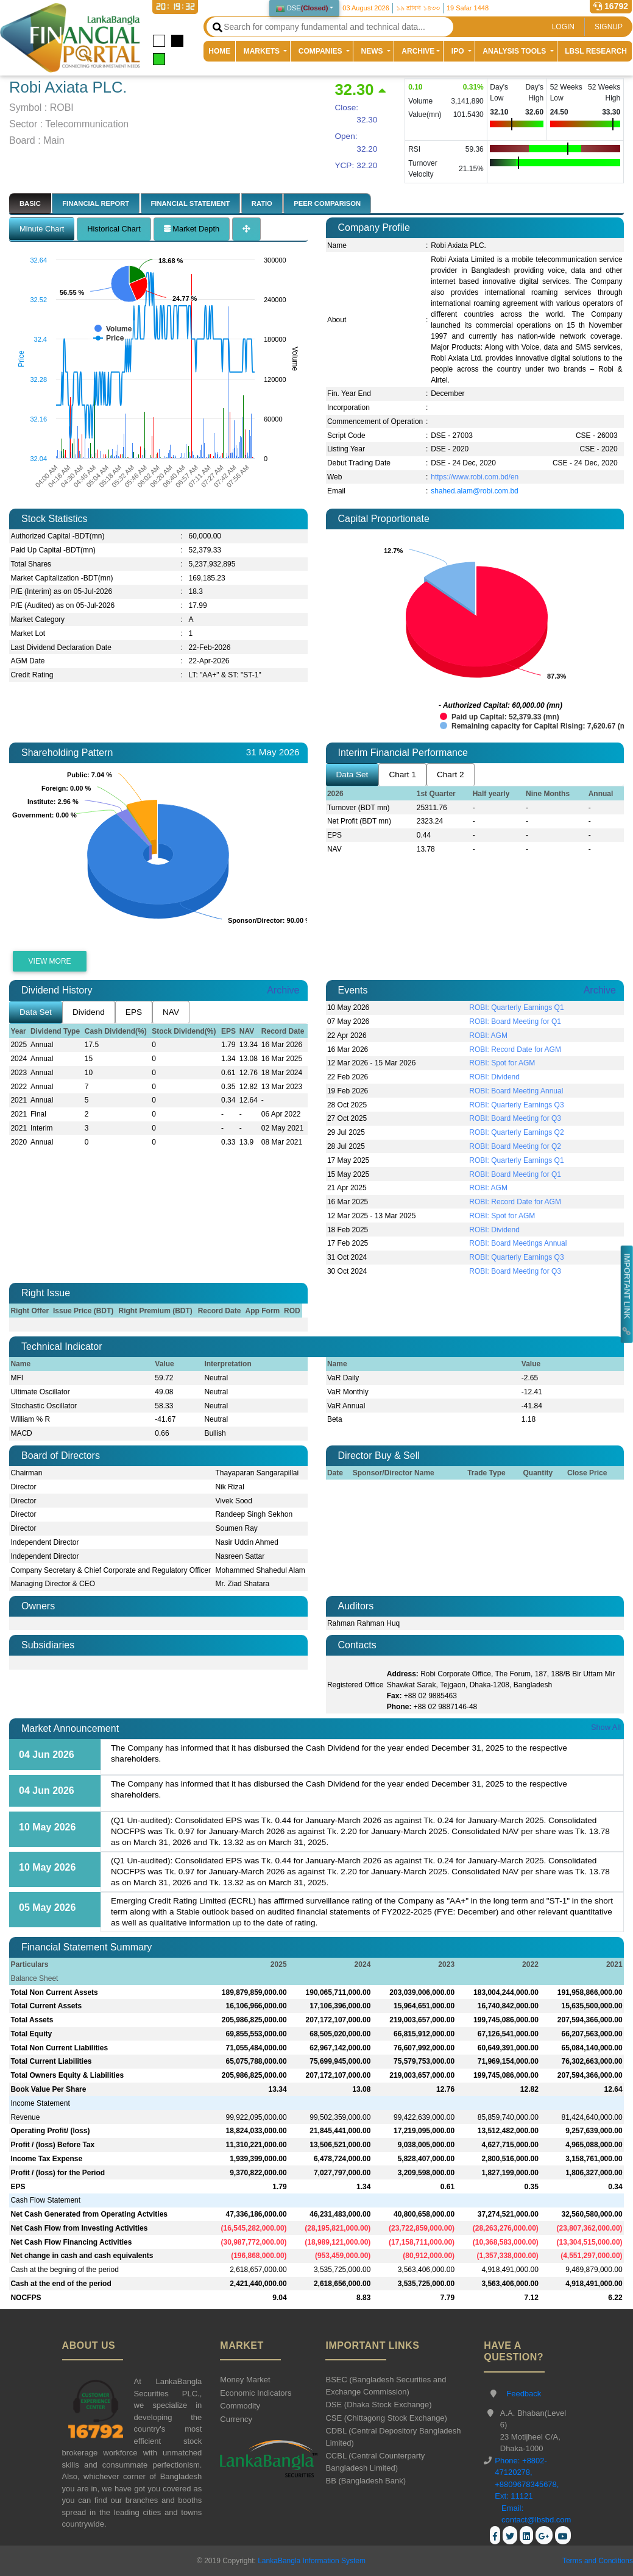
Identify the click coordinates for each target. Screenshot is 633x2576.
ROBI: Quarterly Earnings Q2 (516, 1132)
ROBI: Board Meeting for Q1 (515, 1021)
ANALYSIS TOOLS (515, 51)
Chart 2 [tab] (450, 774)
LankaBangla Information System (311, 2561)
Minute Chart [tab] (41, 228)
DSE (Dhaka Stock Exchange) (378, 2404)
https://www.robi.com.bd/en (474, 477)
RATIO (262, 203)
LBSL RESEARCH (596, 51)
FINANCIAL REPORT (95, 203)
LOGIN (563, 27)
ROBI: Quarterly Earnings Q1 (516, 1007)
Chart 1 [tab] (402, 774)
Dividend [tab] (88, 1012)
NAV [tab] (171, 1012)
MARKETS (263, 51)
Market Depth (191, 228)
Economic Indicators (255, 2393)
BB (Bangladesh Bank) (365, 2480)
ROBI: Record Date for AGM (515, 1049)
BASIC (30, 203)
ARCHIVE (417, 51)
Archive (283, 990)
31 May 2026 (273, 752)
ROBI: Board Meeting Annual (516, 1091)
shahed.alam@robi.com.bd (474, 491)
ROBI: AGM (488, 1035)
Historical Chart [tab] (113, 228)
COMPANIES (321, 51)
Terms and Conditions (597, 2561)
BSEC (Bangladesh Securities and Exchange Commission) (385, 2385)
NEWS (372, 51)
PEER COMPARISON (327, 203)
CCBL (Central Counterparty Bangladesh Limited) (375, 2461)
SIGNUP (609, 27)
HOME (221, 50)
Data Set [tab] (352, 774)
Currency (236, 2419)
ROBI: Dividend (494, 1077)
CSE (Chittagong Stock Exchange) (386, 2417)
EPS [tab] (134, 1012)
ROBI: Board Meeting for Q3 (515, 1118)
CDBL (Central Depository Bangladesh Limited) (393, 2436)
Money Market (245, 2379)
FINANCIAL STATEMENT (190, 203)
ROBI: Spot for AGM (502, 1063)
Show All (606, 1727)
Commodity (240, 2405)
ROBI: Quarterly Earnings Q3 (516, 1105)
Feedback (523, 2393)
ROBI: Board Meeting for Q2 (515, 1146)
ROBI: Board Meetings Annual (518, 1243)
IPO (458, 51)
